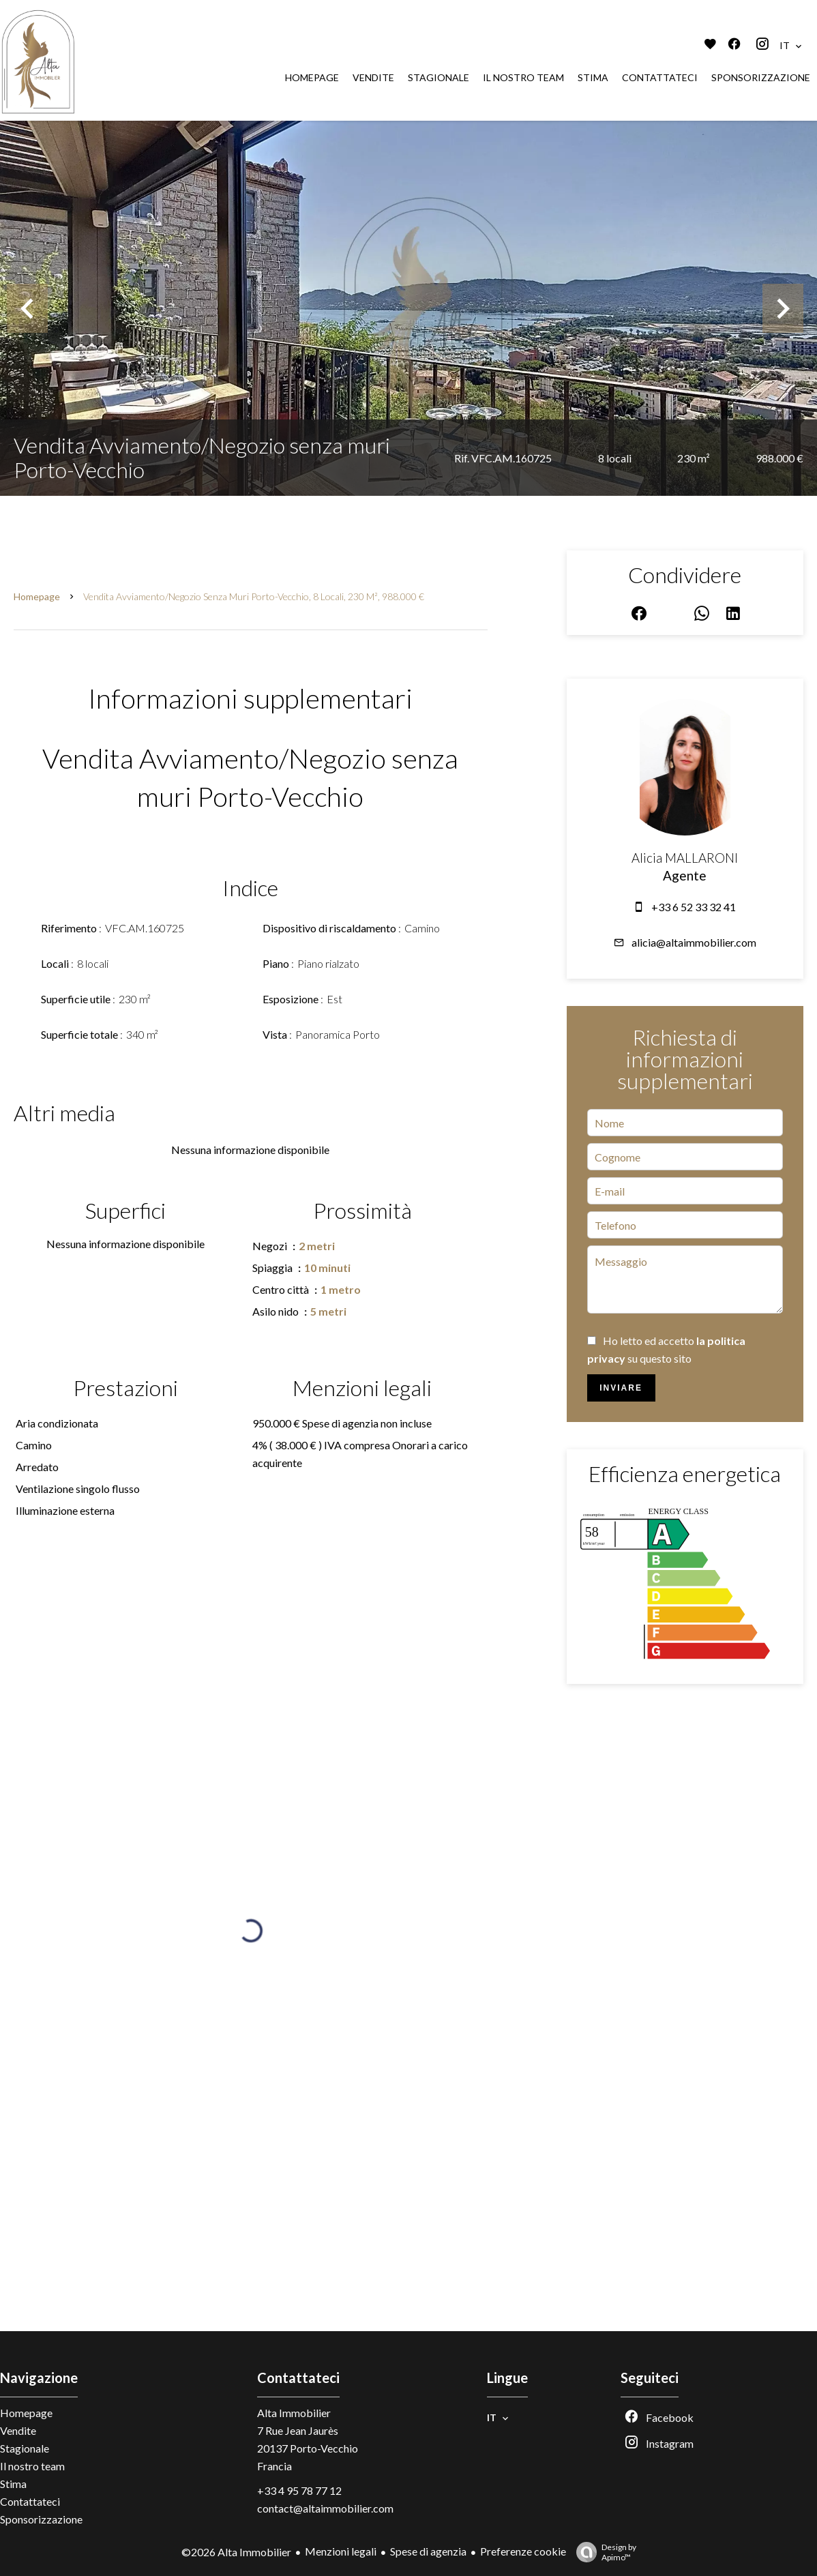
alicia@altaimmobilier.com (694, 942)
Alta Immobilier (294, 2412)
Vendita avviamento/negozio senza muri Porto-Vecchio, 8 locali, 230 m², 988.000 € (253, 596)
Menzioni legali (340, 2551)
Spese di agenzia (428, 2551)
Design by (602, 2552)
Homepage (37, 596)
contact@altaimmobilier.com (325, 2508)
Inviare (620, 1388)
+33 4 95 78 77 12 (299, 2490)
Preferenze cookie (523, 2551)
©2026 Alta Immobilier (236, 2551)
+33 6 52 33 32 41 (693, 906)
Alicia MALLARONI (685, 857)
